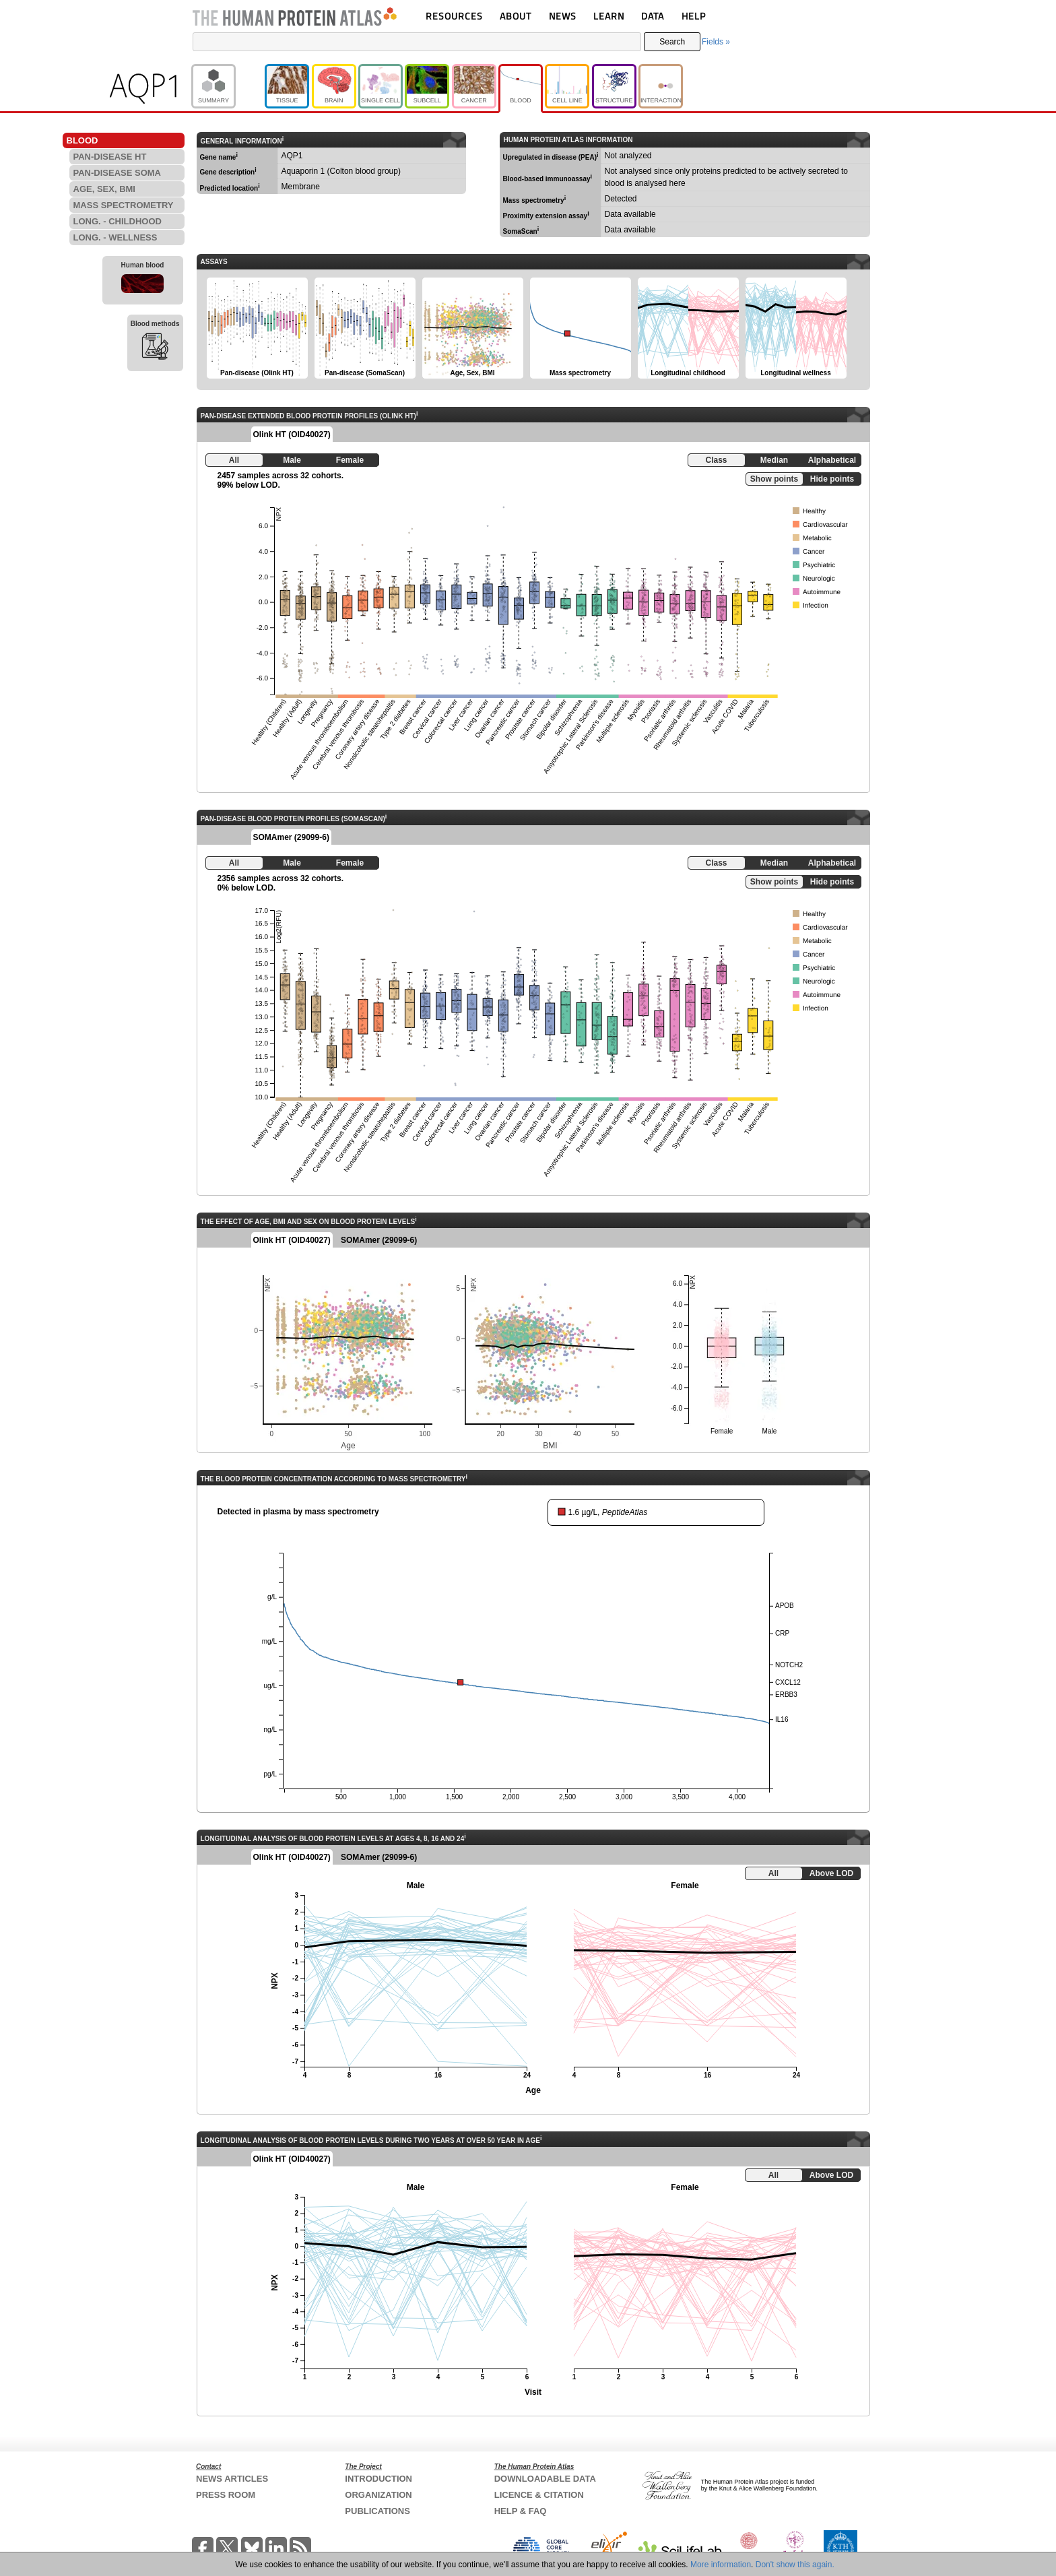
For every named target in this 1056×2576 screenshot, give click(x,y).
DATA (652, 16)
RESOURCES (454, 16)
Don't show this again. (795, 2564)
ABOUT (515, 16)
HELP (694, 16)
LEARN (608, 16)
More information (720, 2564)
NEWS (562, 16)
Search (672, 41)
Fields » (716, 41)
